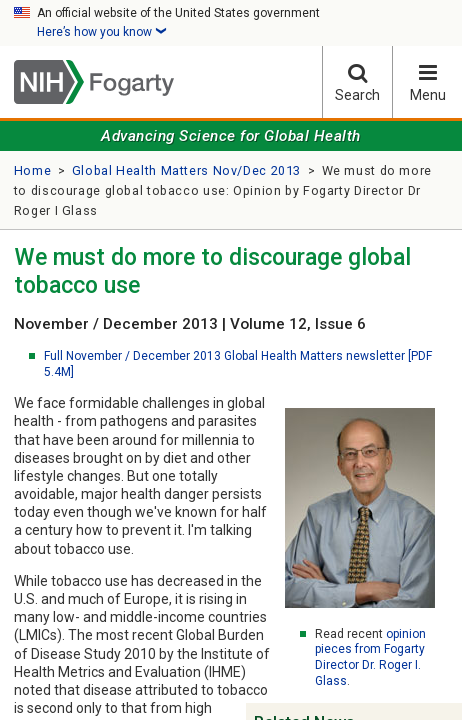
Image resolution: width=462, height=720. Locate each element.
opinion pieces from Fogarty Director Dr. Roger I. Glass (370, 657)
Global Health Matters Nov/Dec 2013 (186, 170)
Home (33, 170)
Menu (427, 82)
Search (357, 82)
